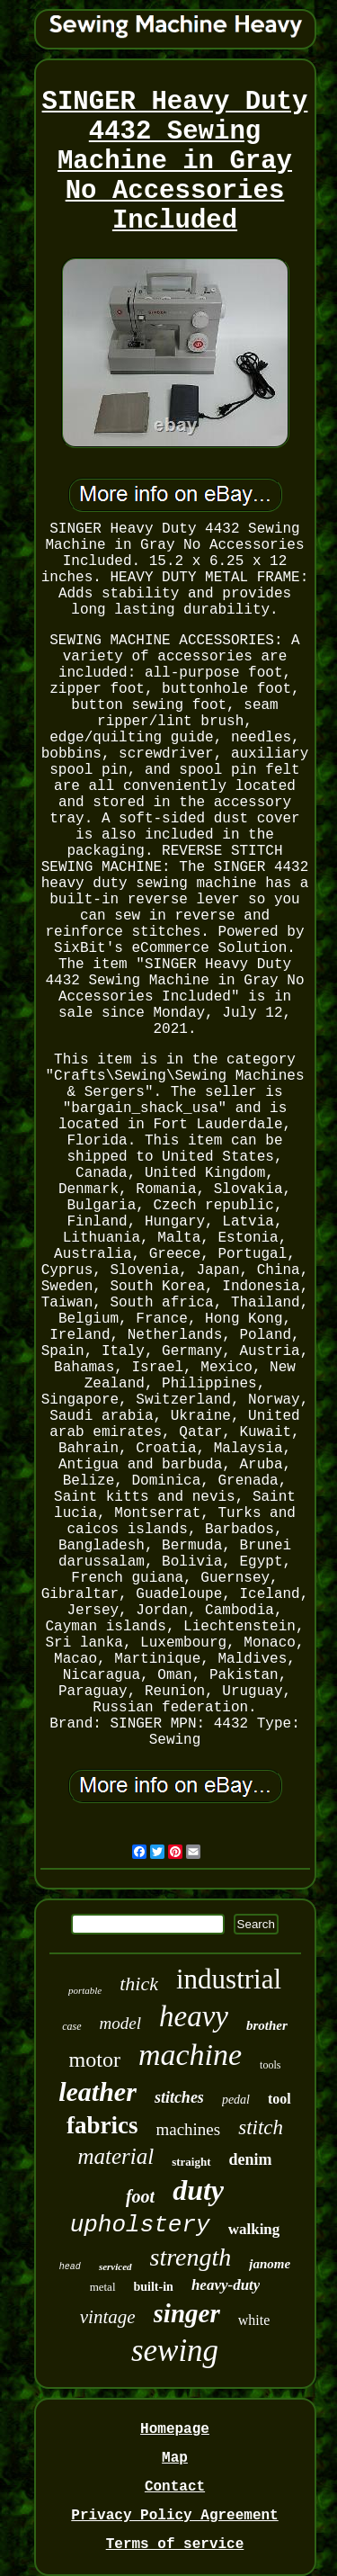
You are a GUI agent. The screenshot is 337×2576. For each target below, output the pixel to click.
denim (250, 2159)
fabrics (102, 2125)
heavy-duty (225, 2284)
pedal (236, 2099)
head (70, 2267)
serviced (115, 2266)
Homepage (174, 2429)
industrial (228, 1979)
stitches (179, 2097)
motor (94, 2059)
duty (198, 2190)
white (254, 2320)
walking (254, 2229)
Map (175, 2458)
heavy (193, 2016)
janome (269, 2264)
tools (270, 2065)
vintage (108, 2317)
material (115, 2156)
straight (191, 2161)
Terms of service (175, 2544)
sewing (174, 2350)
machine (190, 2054)
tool (279, 2098)
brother (267, 2025)
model (120, 2023)
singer (187, 2313)
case (71, 2026)
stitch (260, 2127)
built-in (153, 2286)
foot (140, 2196)
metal (103, 2286)
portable (85, 1990)
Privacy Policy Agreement (174, 2516)
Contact (175, 2487)
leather (97, 2091)
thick (139, 1983)
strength (191, 2257)
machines (187, 2129)
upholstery (140, 2225)
